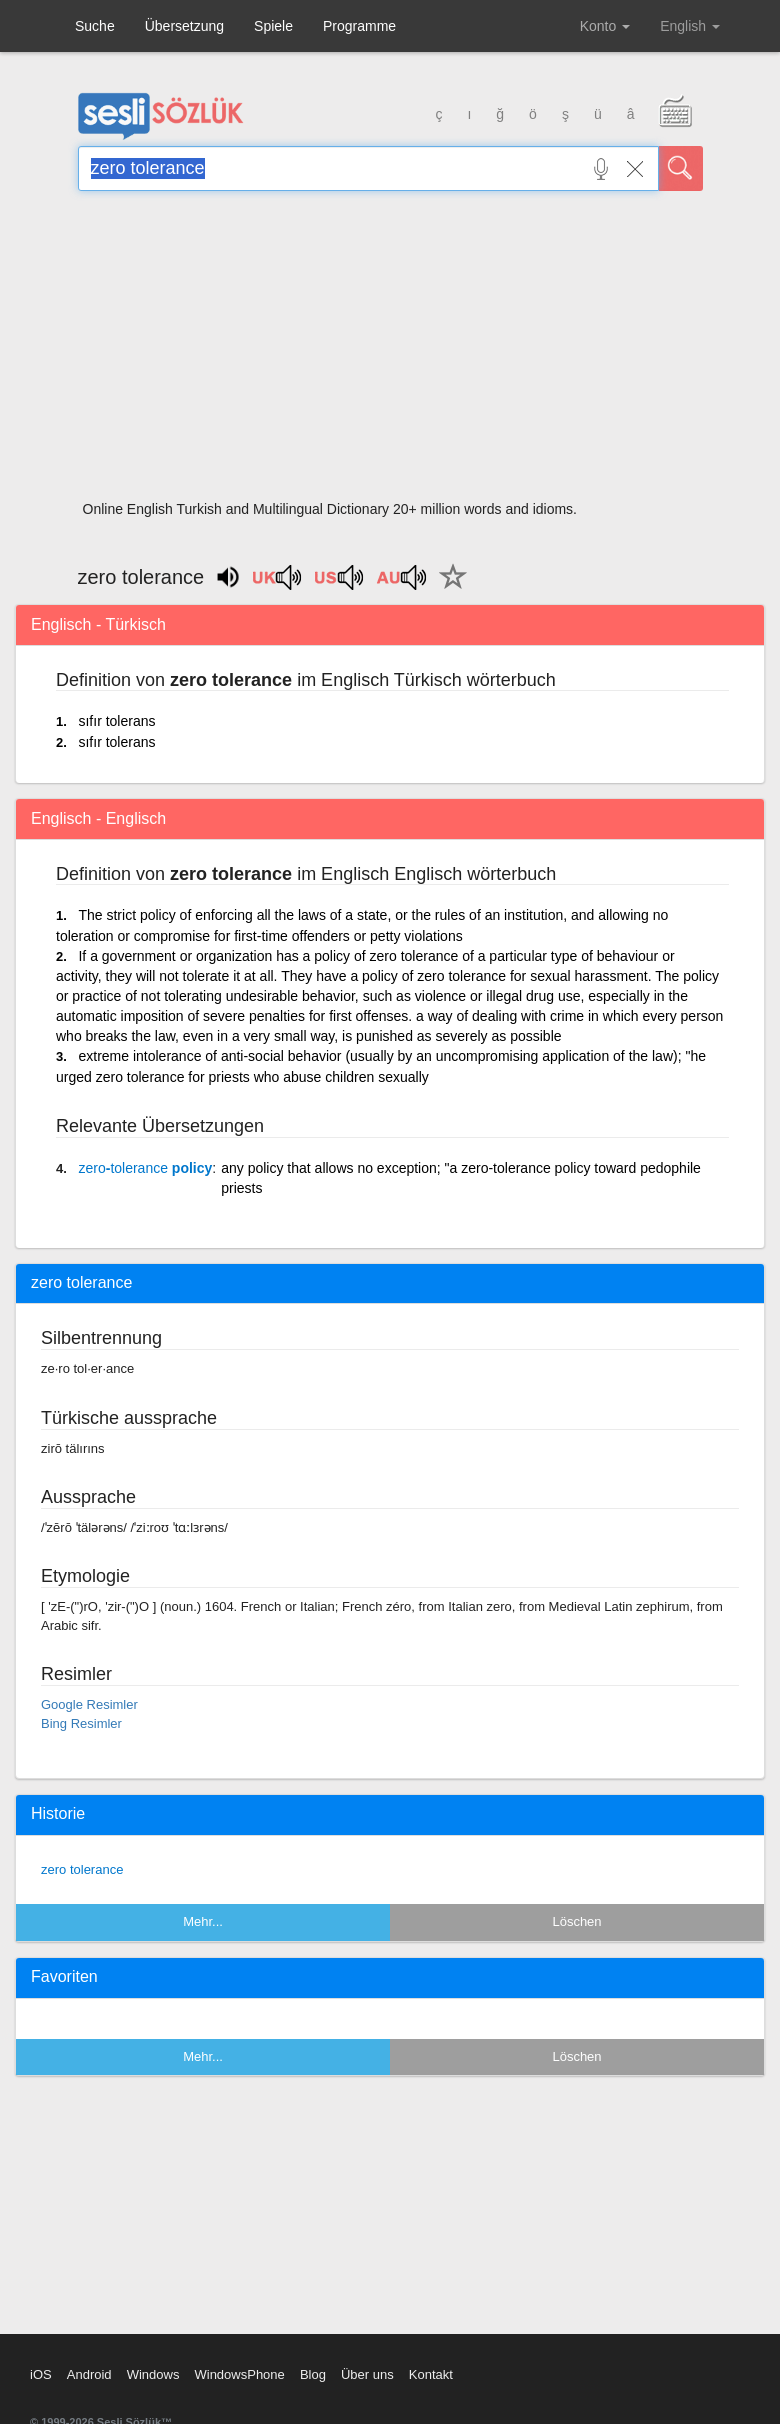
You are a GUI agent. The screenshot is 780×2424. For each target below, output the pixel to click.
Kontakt (431, 2374)
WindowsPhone (239, 2374)
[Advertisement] (390, 352)
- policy (145, 1168)
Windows (153, 2374)
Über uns (367, 2374)
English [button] (690, 26)
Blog (313, 2374)
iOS (41, 2374)
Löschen (576, 1921)
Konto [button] (605, 26)
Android (89, 2374)
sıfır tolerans (116, 721)
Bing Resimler (81, 1723)
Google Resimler (89, 1704)
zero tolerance (82, 1869)
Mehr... (203, 1921)
